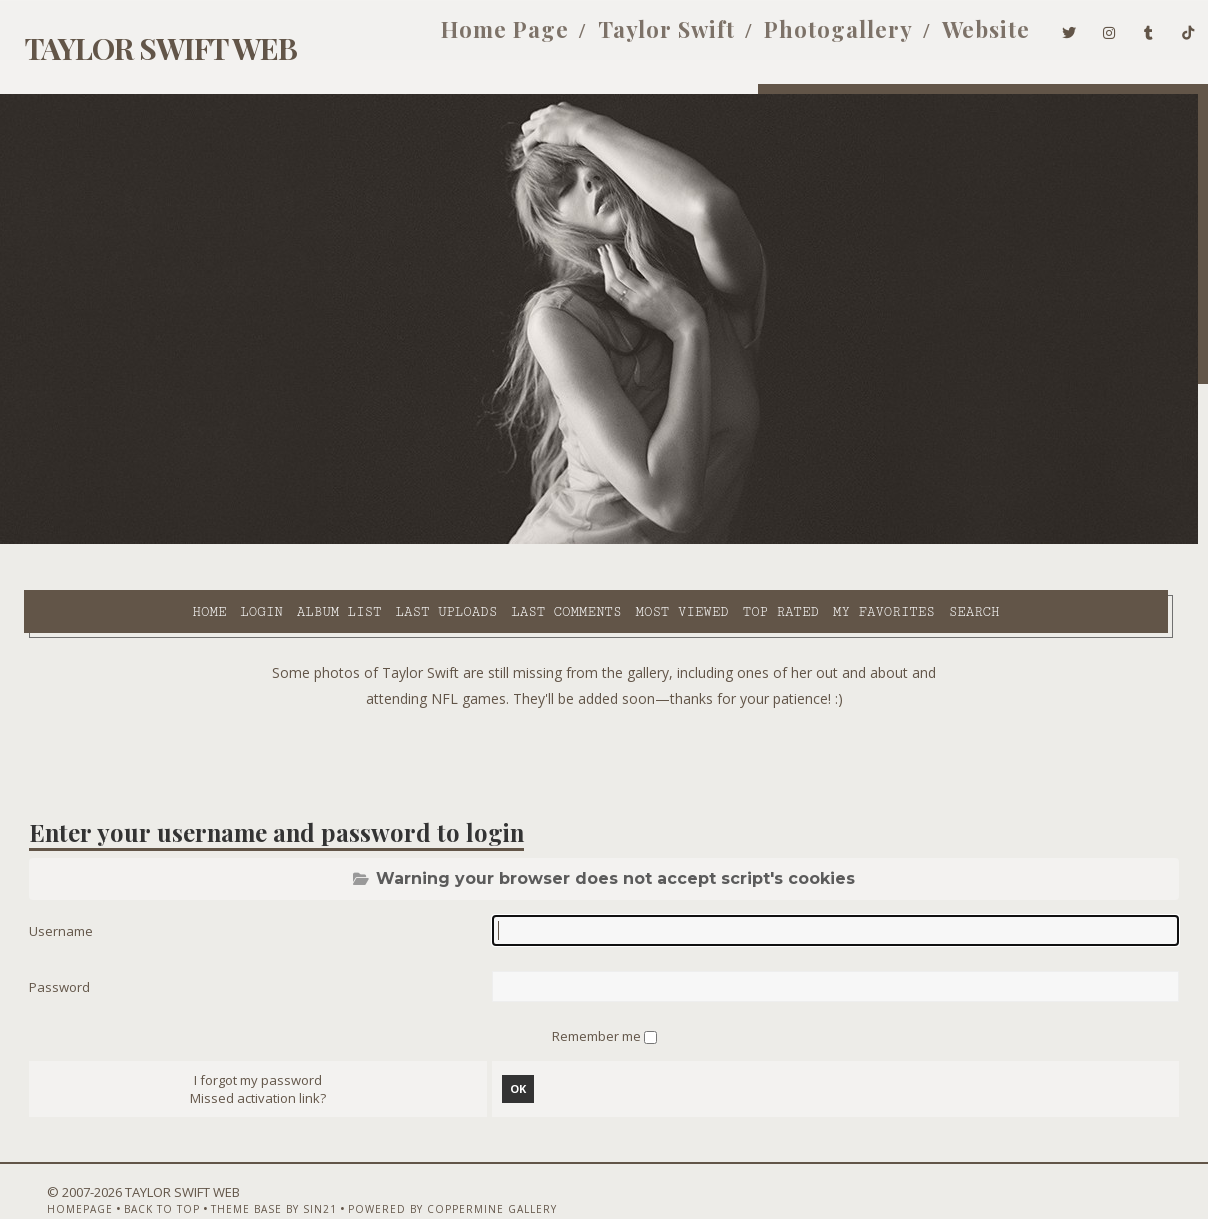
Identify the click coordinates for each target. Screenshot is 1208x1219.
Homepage (45, 1166)
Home (55, 541)
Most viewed (527, 541)
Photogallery (808, 38)
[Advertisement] (604, 710)
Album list (184, 541)
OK (516, 1045)
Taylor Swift (636, 38)
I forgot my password (251, 1037)
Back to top (127, 1166)
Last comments (412, 541)
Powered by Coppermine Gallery (417, 1166)
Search (819, 541)
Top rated (626, 541)
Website (956, 38)
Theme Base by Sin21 (239, 1166)
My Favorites (729, 541)
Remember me (598, 991)
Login (107, 541)
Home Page (475, 38)
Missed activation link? (251, 1055)
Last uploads (292, 541)
